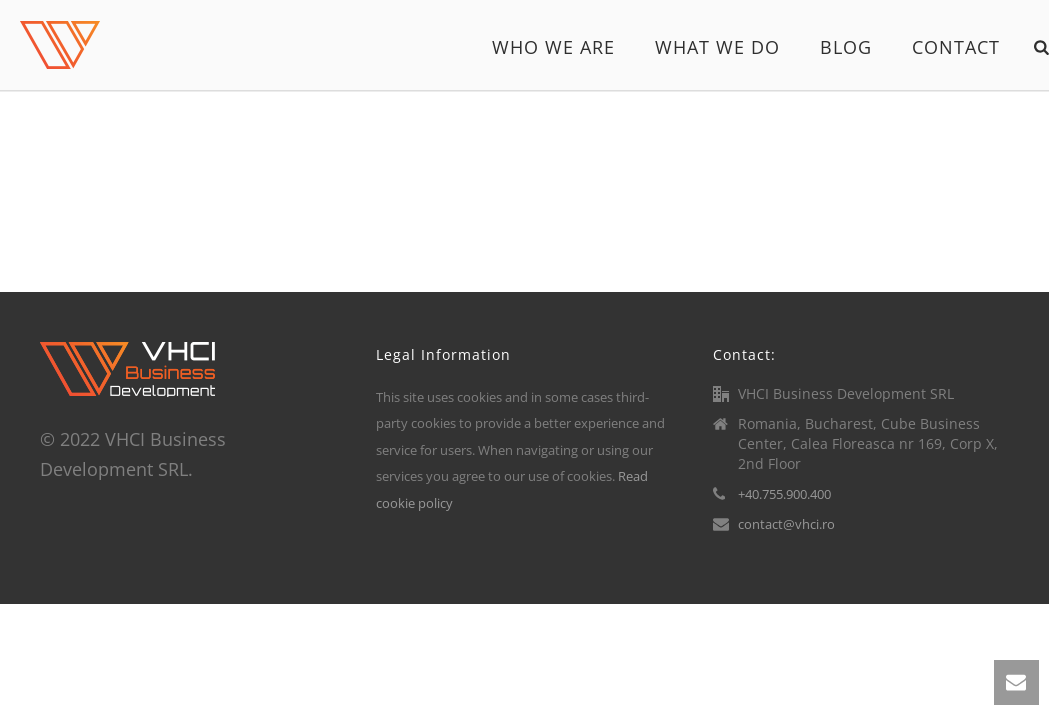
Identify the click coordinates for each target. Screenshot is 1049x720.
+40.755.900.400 (784, 494)
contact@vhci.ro (786, 524)
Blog (846, 47)
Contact (956, 47)
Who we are (553, 47)
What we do (717, 47)
